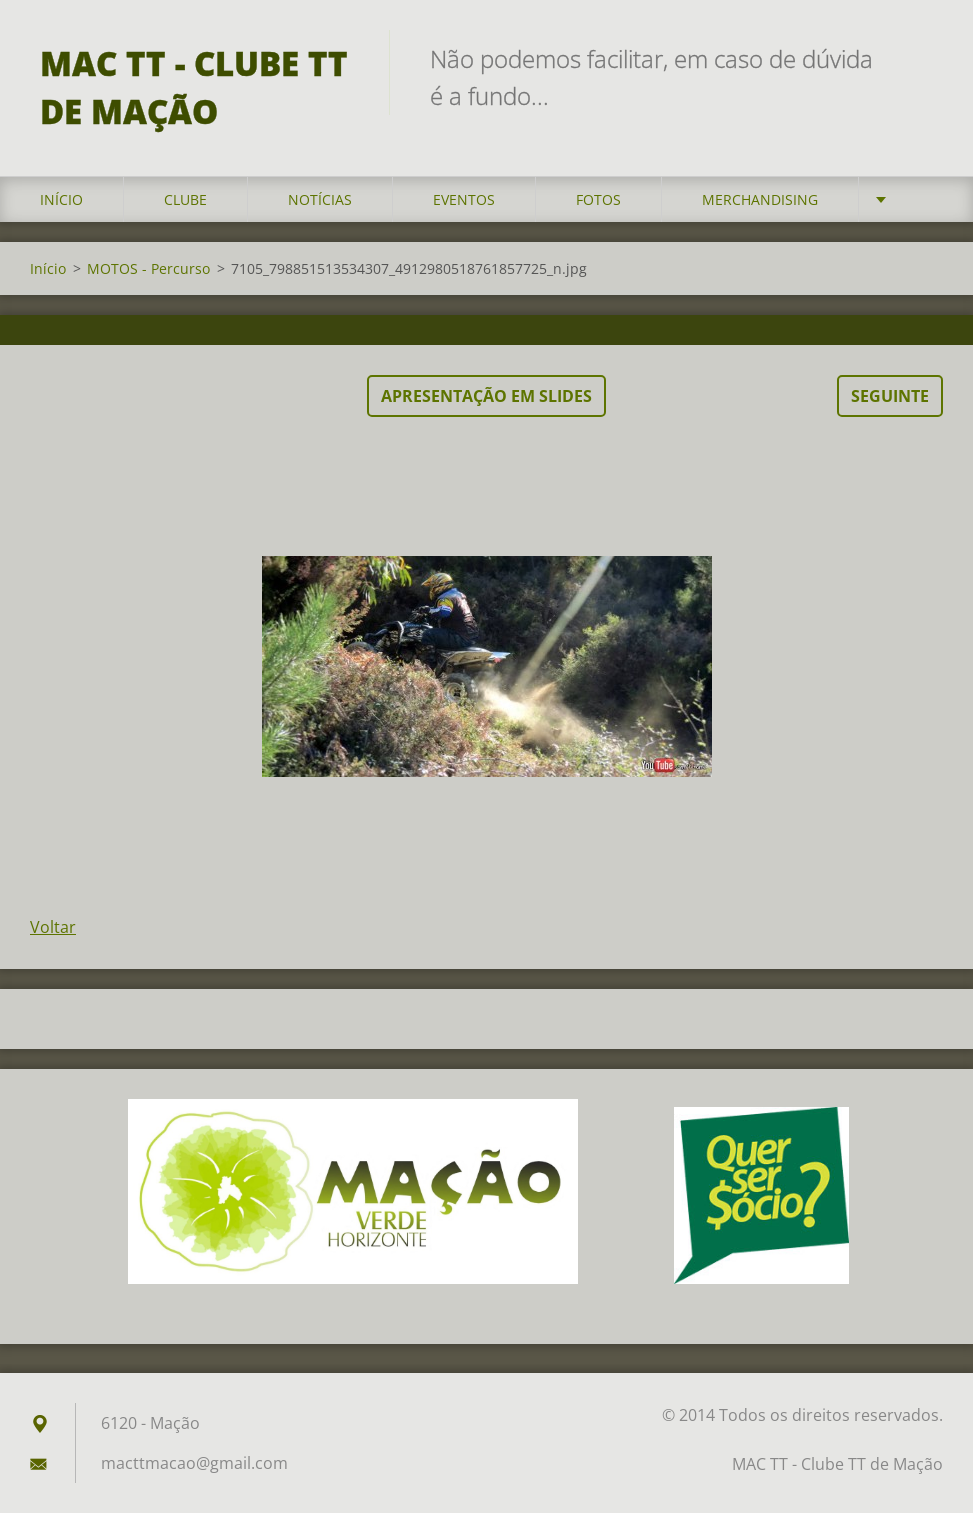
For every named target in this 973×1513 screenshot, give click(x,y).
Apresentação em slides (486, 396)
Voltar (53, 927)
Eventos (464, 199)
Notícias (320, 199)
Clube (185, 199)
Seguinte (890, 396)
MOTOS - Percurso (148, 268)
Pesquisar (921, 58)
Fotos (598, 199)
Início (61, 199)
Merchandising (760, 199)
